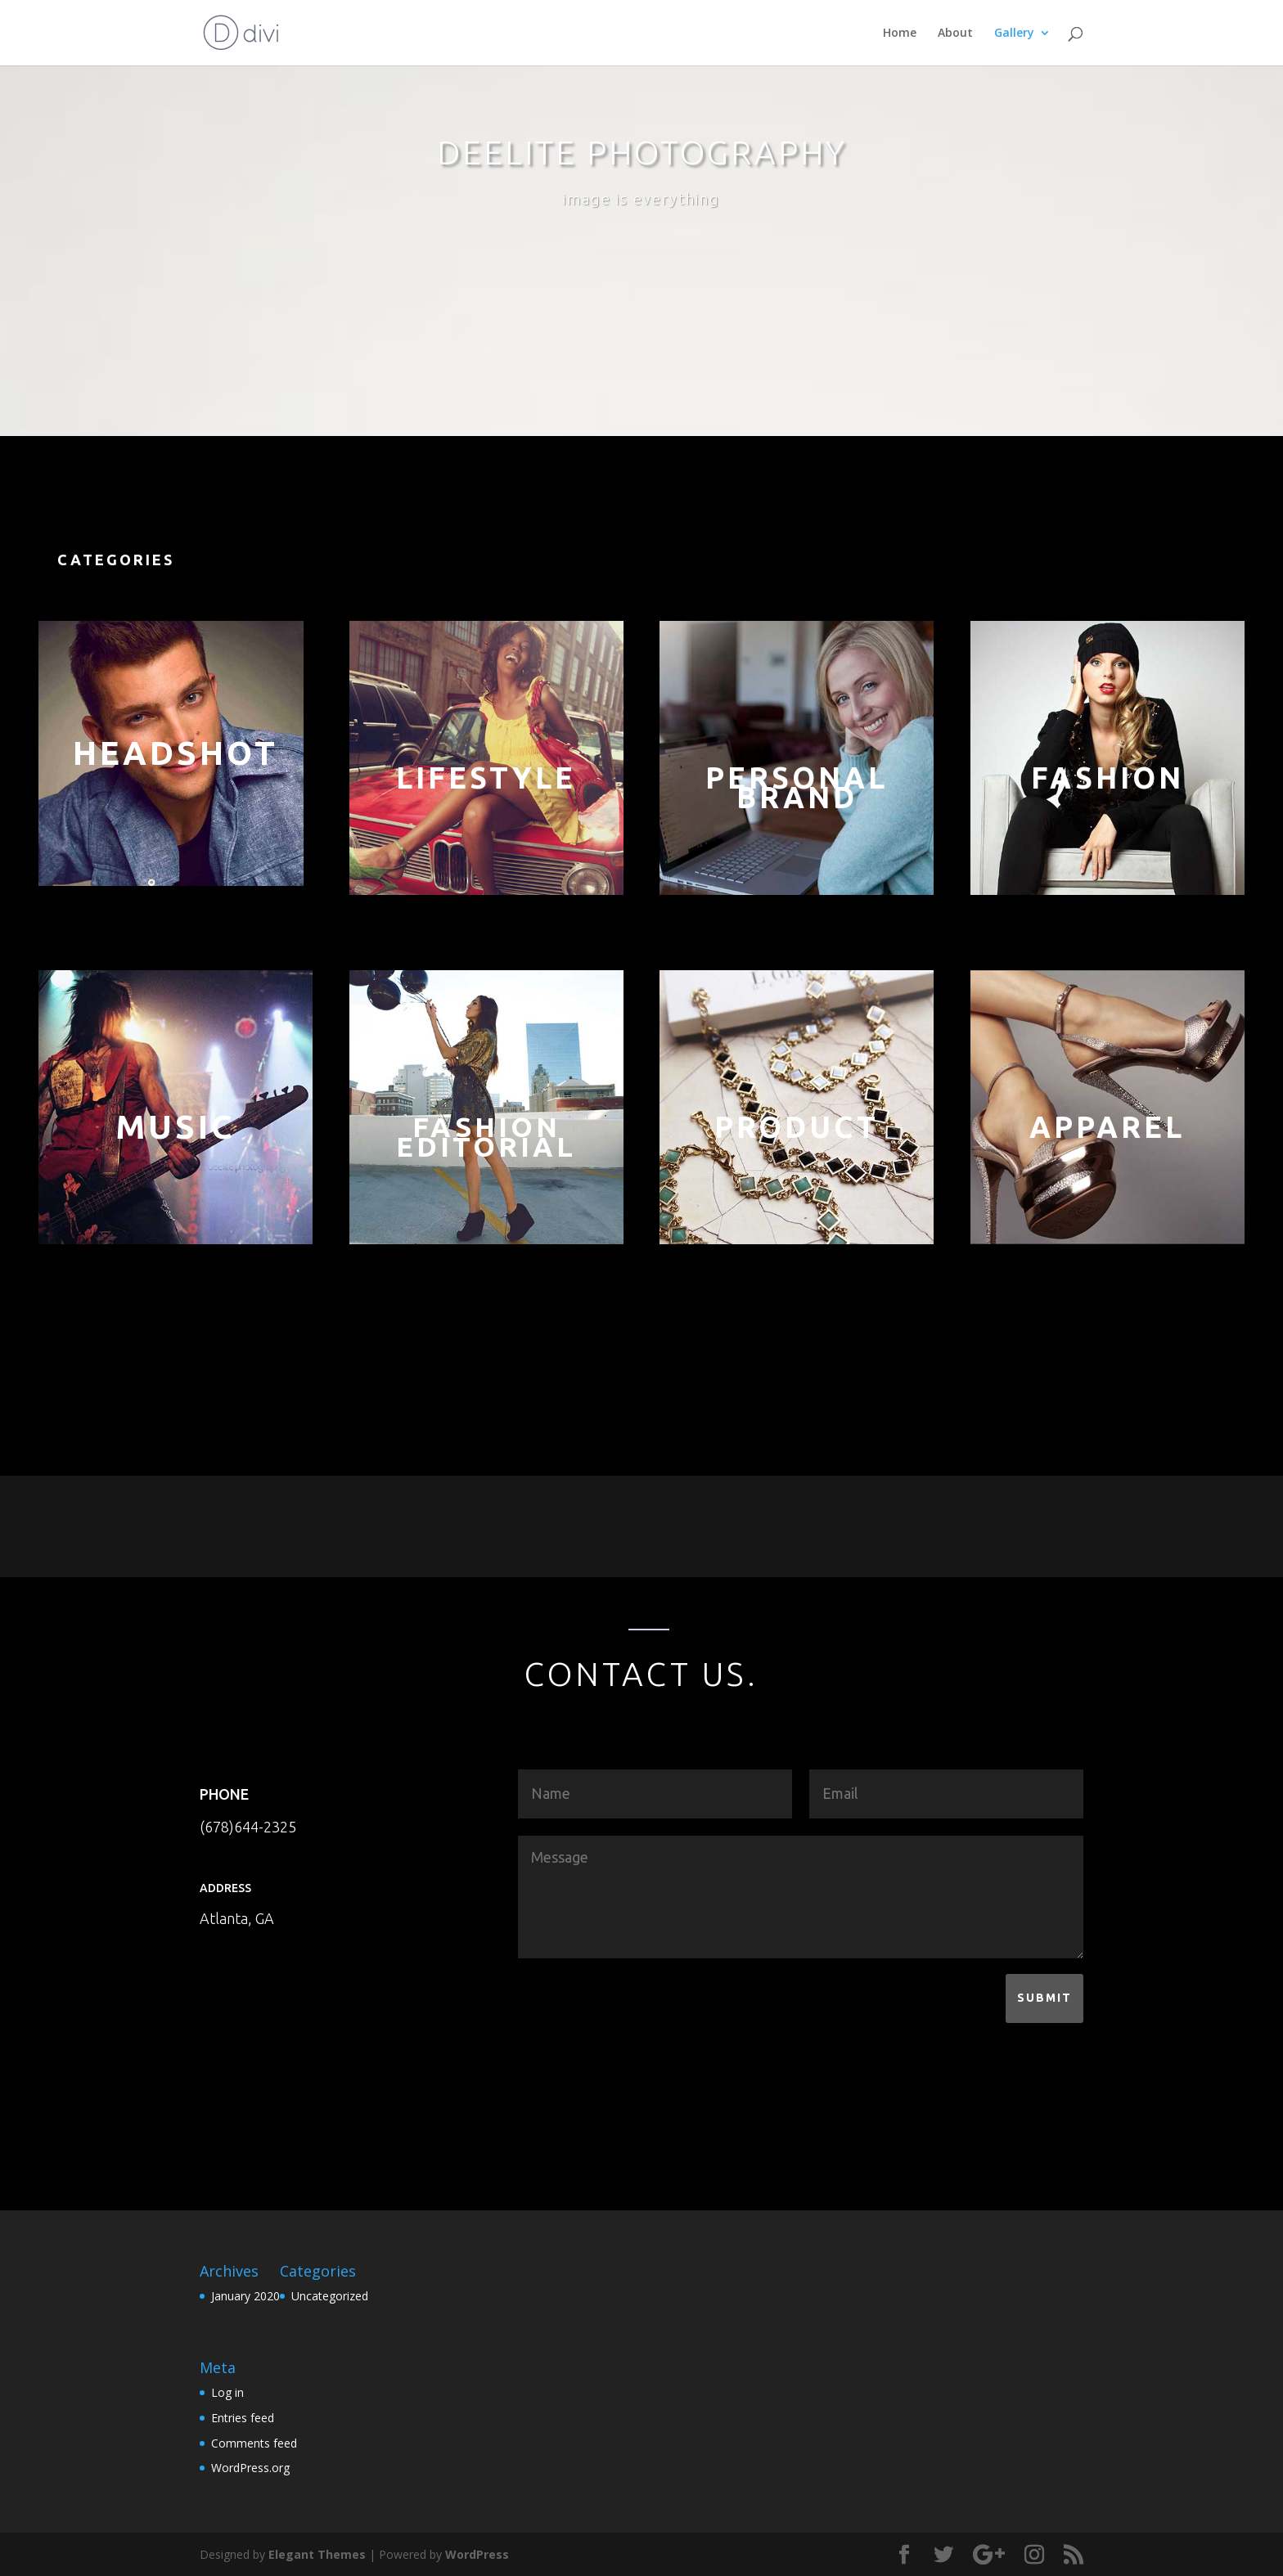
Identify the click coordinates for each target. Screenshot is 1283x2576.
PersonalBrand (796, 787)
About (955, 33)
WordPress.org (250, 2467)
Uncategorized (329, 2296)
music (175, 1126)
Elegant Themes (317, 2554)
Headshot (175, 753)
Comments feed (254, 2443)
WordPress (477, 2554)
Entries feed (242, 2417)
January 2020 (245, 2296)
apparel (1107, 1127)
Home (899, 33)
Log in (227, 2392)
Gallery (1014, 33)
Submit (1044, 1997)
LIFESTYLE (486, 777)
